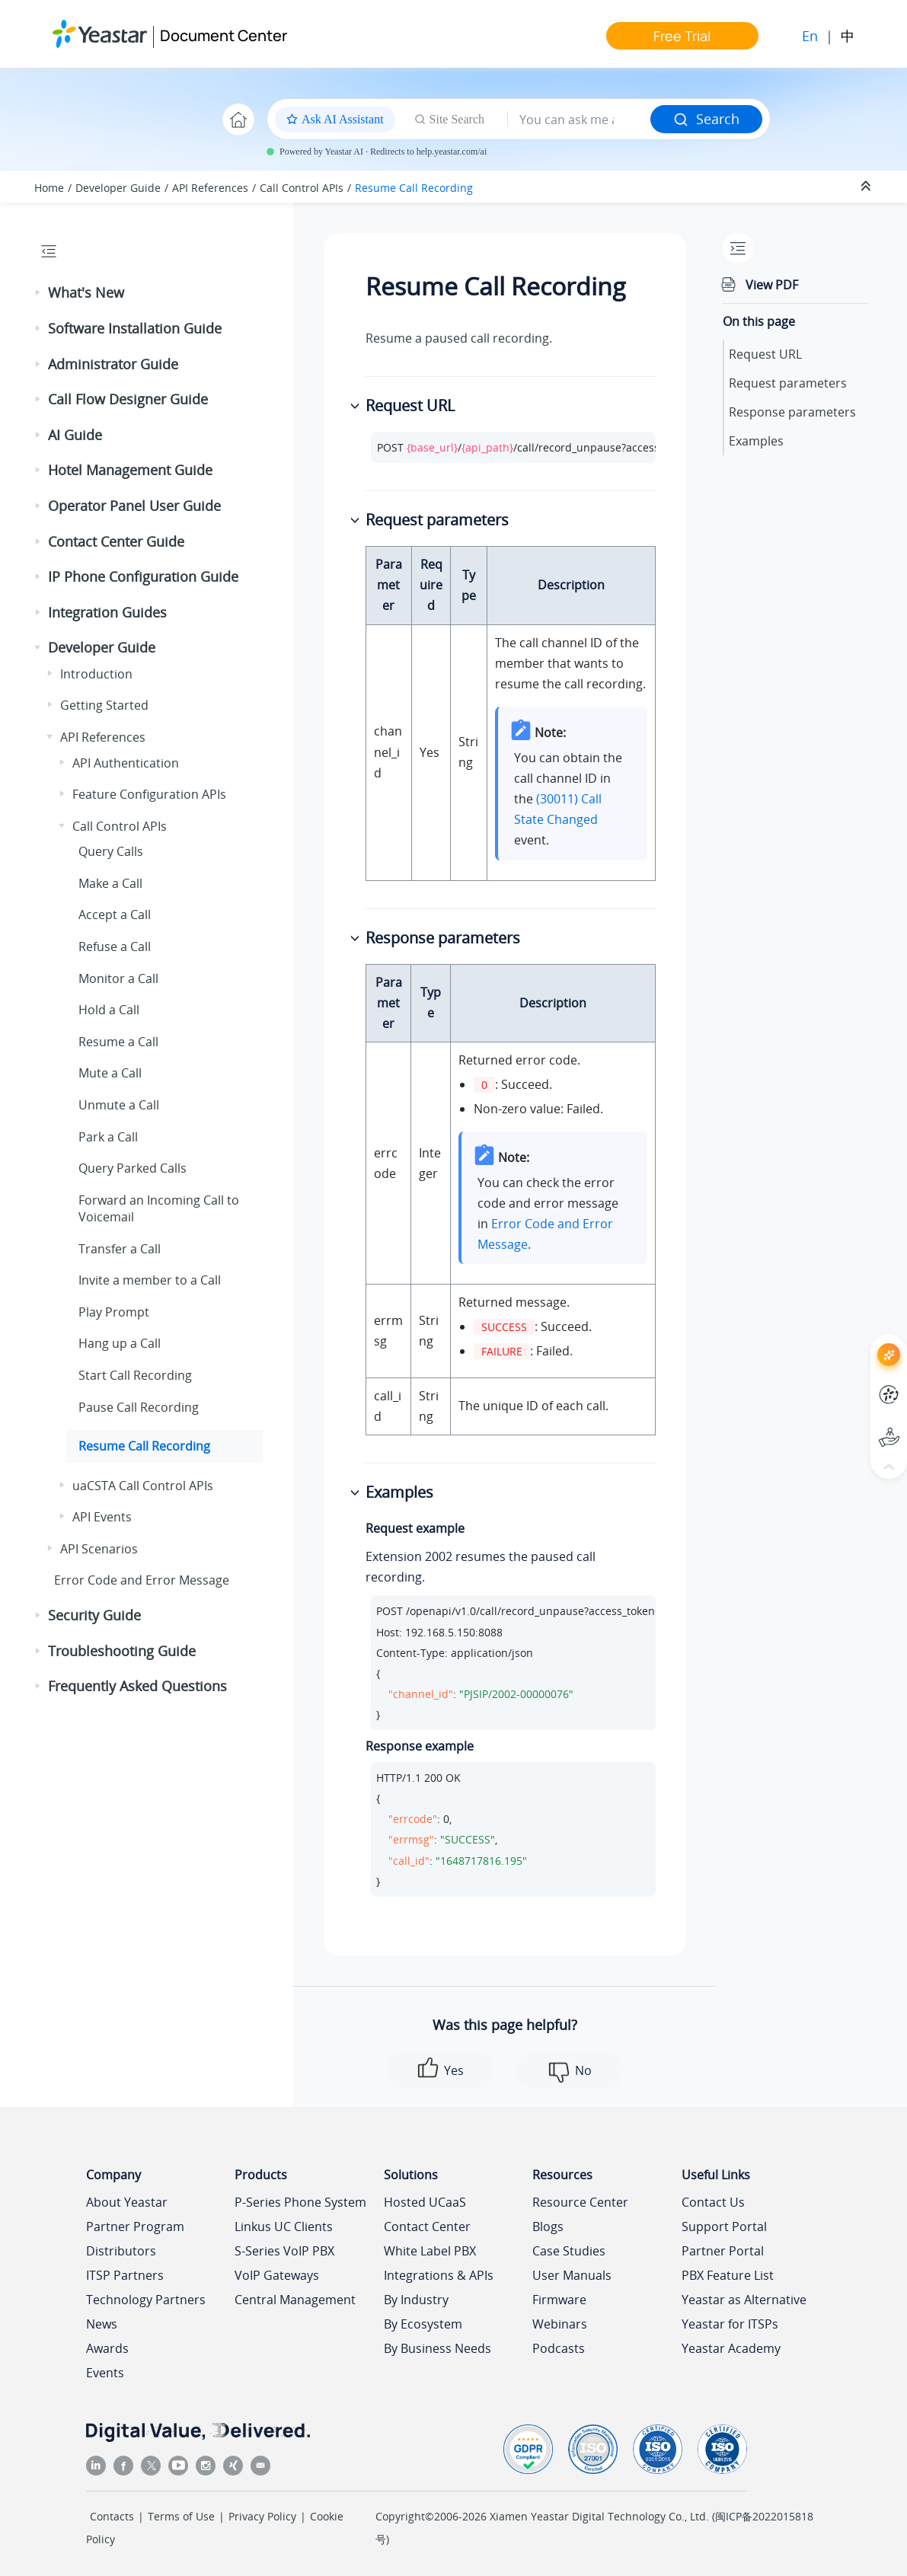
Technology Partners (146, 2299)
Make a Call (110, 883)
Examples (756, 441)
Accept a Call (114, 914)
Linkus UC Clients (284, 2226)
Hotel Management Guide (130, 470)
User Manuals (572, 2275)
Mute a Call (110, 1073)
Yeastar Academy (731, 2348)
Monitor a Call (118, 978)
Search (706, 119)
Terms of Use (181, 2516)
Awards (107, 2348)
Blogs (548, 2226)
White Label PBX (430, 2250)
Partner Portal (723, 2250)
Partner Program (135, 2226)
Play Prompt (113, 1312)
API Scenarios (99, 1548)
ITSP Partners (125, 2275)
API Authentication (125, 763)
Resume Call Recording (414, 187)
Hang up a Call (119, 1343)
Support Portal (724, 2226)
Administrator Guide (113, 364)
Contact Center (427, 2226)
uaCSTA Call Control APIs (142, 1485)
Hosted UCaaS (425, 2202)
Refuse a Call (114, 946)
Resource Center (580, 2202)
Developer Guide (118, 187)
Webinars (559, 2324)
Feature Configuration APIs (149, 794)
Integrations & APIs (438, 2275)
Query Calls (110, 851)
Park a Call (108, 1136)
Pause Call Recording (138, 1407)
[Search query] (579, 119)
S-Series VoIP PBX (284, 2250)
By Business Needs (437, 2348)
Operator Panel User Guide (134, 505)
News (101, 2324)
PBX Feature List (728, 2275)
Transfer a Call (119, 1248)
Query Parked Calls (132, 1168)
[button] (39, 293)
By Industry (416, 2299)
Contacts (112, 2516)
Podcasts (558, 2348)
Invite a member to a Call (149, 1280)
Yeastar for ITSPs (730, 2324)
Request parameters (788, 383)
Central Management (295, 2299)
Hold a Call (108, 1009)
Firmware (559, 2299)
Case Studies (568, 2250)
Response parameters (792, 412)
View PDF (772, 284)
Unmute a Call (118, 1104)
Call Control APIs (301, 187)
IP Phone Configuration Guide (143, 576)
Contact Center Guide (116, 541)
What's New (86, 292)
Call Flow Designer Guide (128, 399)
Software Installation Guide (135, 328)
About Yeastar (127, 2202)
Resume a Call (118, 1041)
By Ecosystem (423, 2324)
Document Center (223, 35)
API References (210, 187)
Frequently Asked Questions (137, 1686)
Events (105, 2372)
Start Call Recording (135, 1375)
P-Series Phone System (300, 2202)
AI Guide (75, 435)
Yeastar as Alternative (744, 2299)
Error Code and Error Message (141, 1580)
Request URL (765, 354)
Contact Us (713, 2202)
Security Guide (94, 1615)
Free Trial (682, 36)
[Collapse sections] (867, 186)
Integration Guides (107, 612)
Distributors (121, 2250)
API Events (102, 1516)
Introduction (96, 674)
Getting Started (104, 705)
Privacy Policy (262, 2516)
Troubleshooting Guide (122, 1651)
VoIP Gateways (277, 2275)
